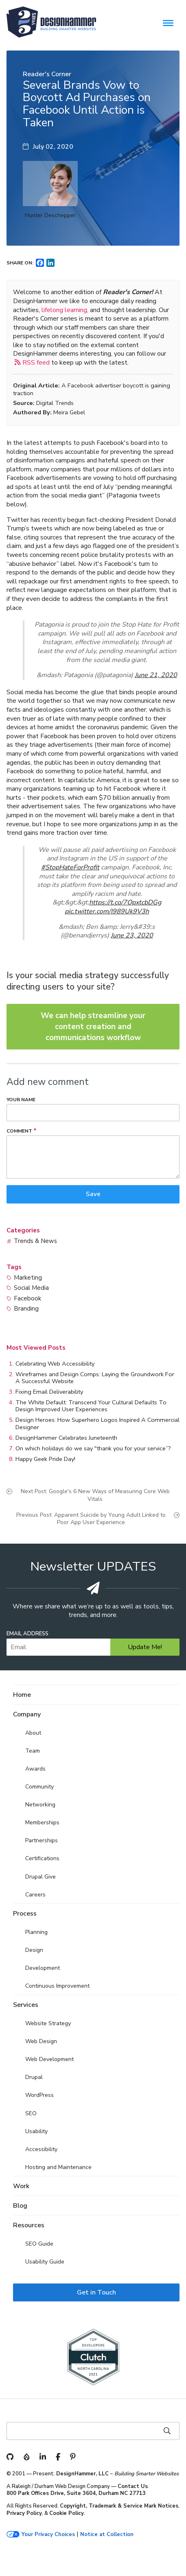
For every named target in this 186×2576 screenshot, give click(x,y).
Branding (26, 1308)
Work (21, 2186)
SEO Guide (39, 2244)
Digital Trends (55, 403)
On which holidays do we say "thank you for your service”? (93, 1448)
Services (25, 2004)
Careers (35, 1894)
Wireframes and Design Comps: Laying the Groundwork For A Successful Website (94, 1377)
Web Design (41, 2041)
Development (42, 1968)
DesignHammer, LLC (82, 2473)
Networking (40, 1804)
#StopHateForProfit (70, 867)
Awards (35, 1769)
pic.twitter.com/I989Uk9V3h (107, 911)
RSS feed (36, 362)
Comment (19, 1131)
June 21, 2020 (156, 675)
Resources (28, 2225)
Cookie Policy (66, 2513)
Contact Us (133, 2486)
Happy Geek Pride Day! (45, 1459)
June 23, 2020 (132, 935)
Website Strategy (48, 2023)
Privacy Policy (24, 2513)
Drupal (34, 2077)
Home (22, 1694)
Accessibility (41, 2149)
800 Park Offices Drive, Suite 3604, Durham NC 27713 (76, 2493)
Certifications (42, 1858)
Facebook (27, 1298)
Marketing (28, 1278)
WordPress (39, 2095)
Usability (36, 2131)
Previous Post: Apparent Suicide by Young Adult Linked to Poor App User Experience (91, 1519)
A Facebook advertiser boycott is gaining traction (91, 389)
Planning (36, 1932)
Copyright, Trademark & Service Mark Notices (119, 2506)
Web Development (49, 2059)
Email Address (27, 1633)
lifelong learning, (65, 310)
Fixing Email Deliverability (49, 1392)
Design (34, 1950)
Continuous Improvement (57, 1986)
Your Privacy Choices (48, 2534)
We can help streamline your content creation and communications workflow (93, 1026)
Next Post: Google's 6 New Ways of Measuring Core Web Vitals (95, 1495)
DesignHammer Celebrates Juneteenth (66, 1438)
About (33, 1733)
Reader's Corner (47, 74)
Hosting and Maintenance (58, 2167)
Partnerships (41, 1840)
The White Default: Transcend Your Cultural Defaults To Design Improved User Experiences (90, 1405)
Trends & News (35, 1241)
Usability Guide (44, 2262)
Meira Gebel (69, 412)
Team (32, 1751)
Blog (20, 2205)
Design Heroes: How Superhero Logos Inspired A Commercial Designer (97, 1423)
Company (27, 1714)
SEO (31, 2113)
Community (39, 1787)
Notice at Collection (106, 2534)
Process (25, 1913)
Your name (21, 1099)
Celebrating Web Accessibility (54, 1363)
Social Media (31, 1288)
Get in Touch (96, 2292)
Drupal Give (40, 1877)
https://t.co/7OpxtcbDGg (125, 902)
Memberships (42, 1822)
